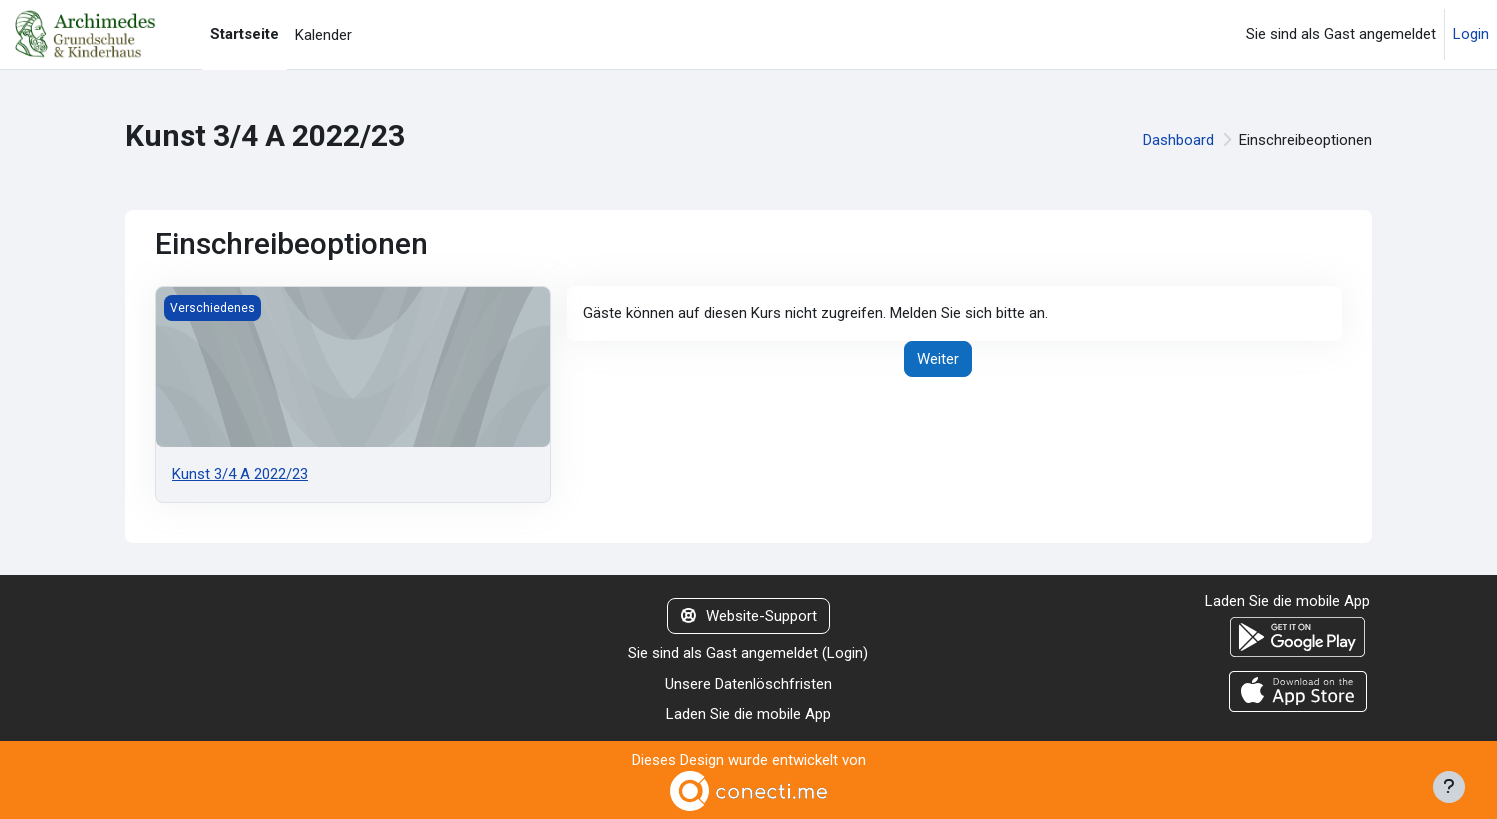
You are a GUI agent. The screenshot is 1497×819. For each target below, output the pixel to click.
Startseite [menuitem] (244, 34)
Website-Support (749, 616)
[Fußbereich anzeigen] (1449, 787)
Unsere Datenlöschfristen (748, 684)
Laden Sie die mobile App (748, 714)
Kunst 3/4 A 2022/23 (240, 474)
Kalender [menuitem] (323, 35)
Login (1471, 34)
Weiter (938, 359)
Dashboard (1178, 140)
